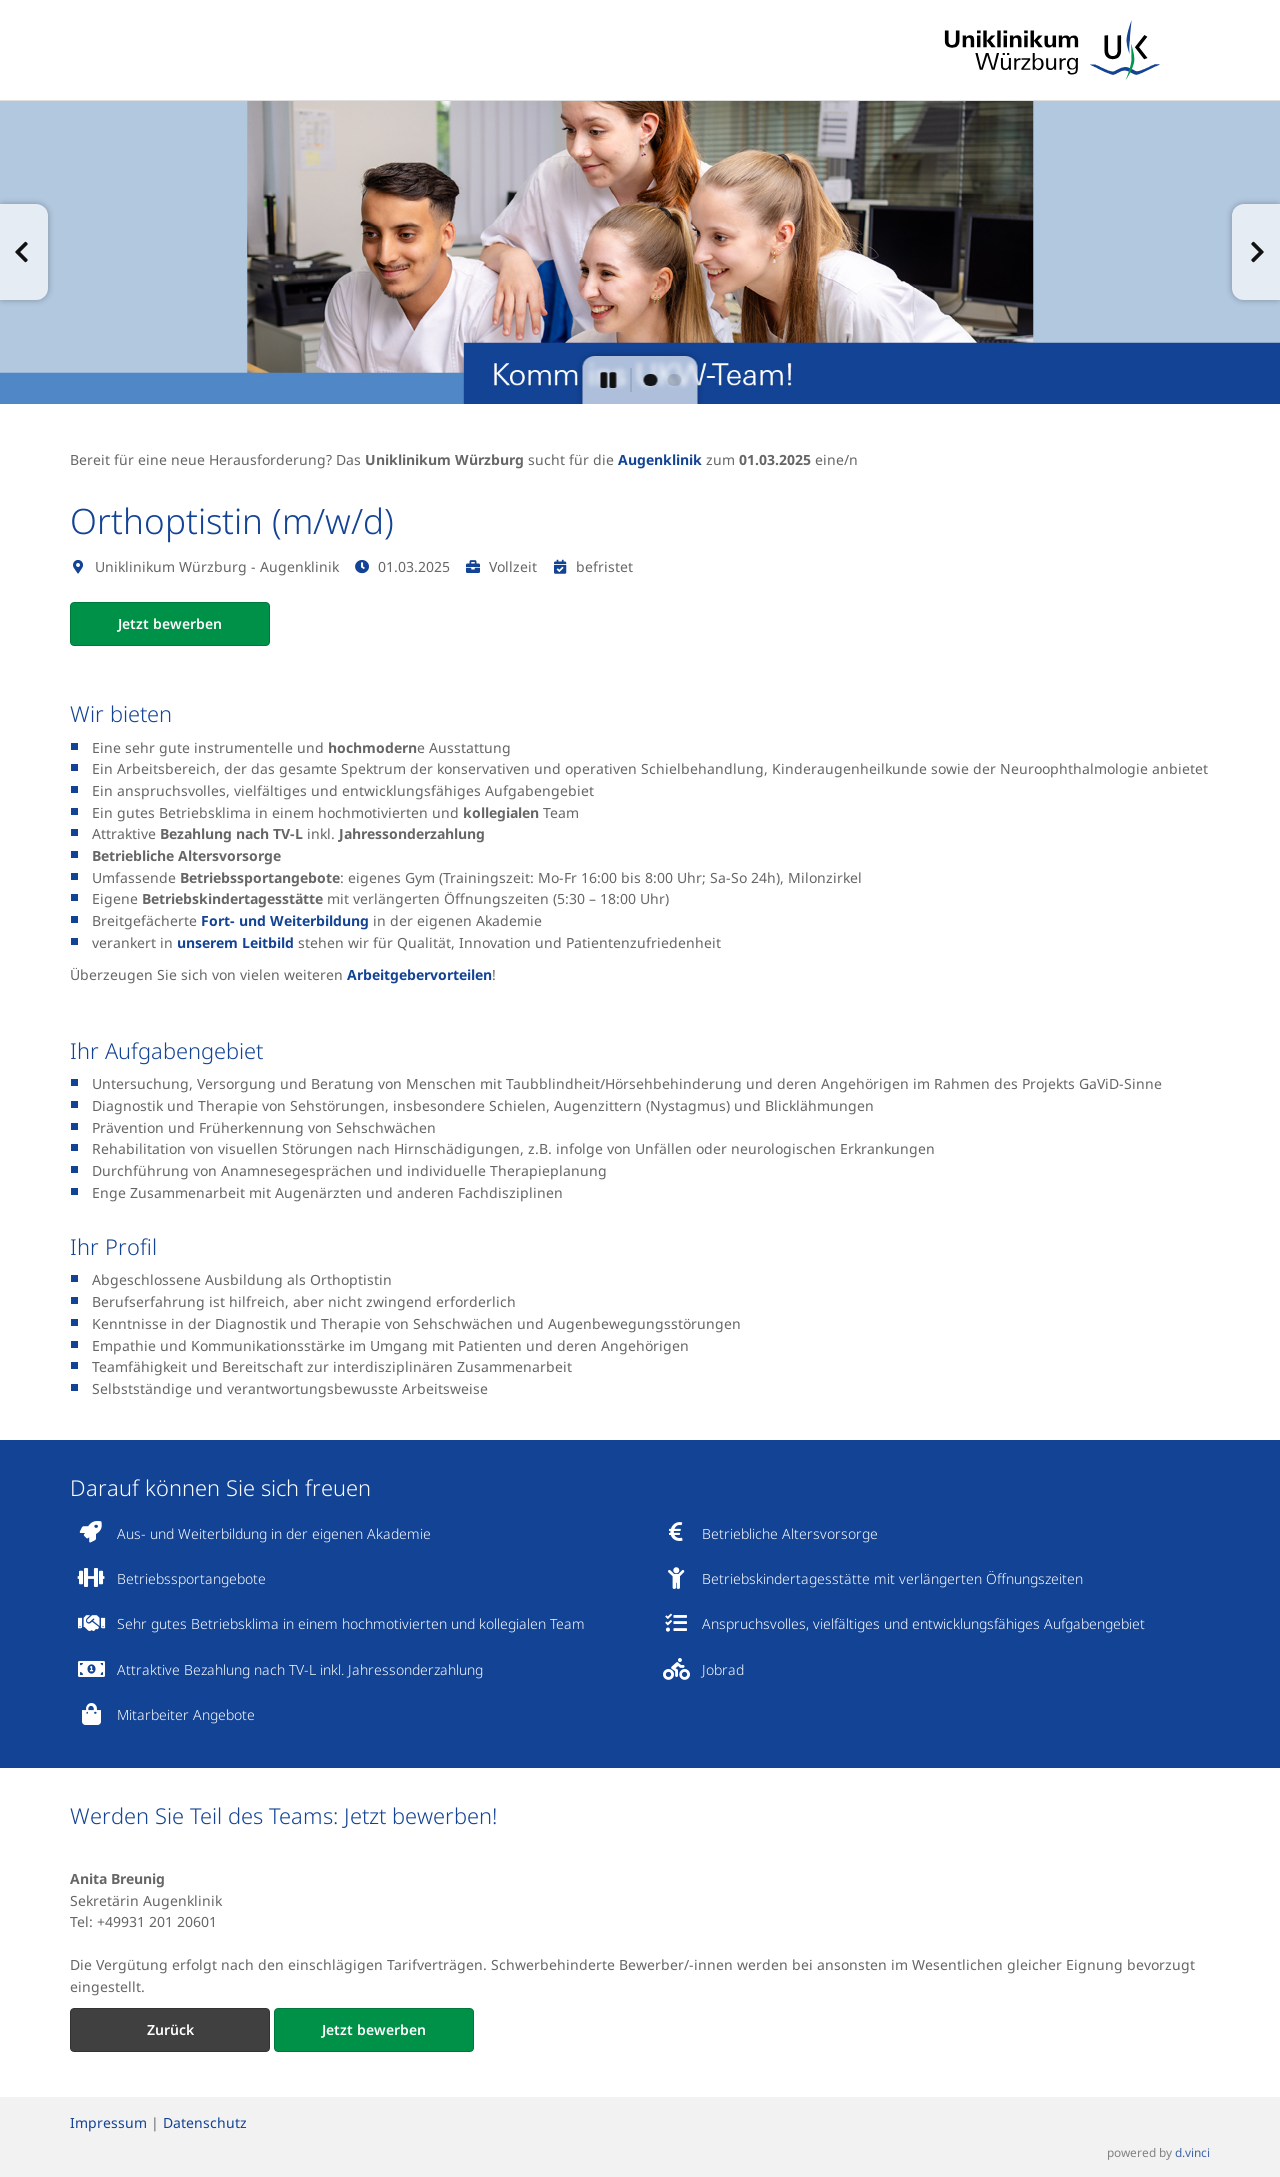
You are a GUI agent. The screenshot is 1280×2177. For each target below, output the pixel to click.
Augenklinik (660, 459)
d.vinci (1192, 2153)
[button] (24, 252)
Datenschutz (205, 2122)
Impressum (108, 2122)
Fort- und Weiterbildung (285, 920)
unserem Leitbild (235, 942)
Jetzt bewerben (170, 623)
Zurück (170, 2029)
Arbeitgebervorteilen (419, 974)
